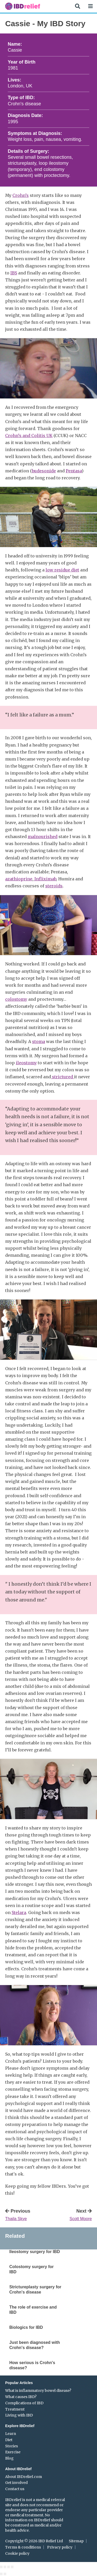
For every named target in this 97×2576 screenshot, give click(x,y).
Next (71, 2215)
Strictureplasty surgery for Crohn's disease (35, 2289)
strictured (62, 1076)
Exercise (12, 2452)
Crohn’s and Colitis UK (29, 435)
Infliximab (44, 878)
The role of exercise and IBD (33, 2310)
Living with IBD (19, 2415)
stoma (38, 1041)
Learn (10, 2433)
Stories (11, 2446)
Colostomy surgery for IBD (31, 2269)
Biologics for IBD (26, 2327)
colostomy (16, 999)
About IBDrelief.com (23, 2476)
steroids (54, 885)
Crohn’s (20, 195)
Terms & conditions (23, 2547)
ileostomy (26, 1062)
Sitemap (76, 2541)
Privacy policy (59, 2547)
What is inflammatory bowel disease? (38, 2390)
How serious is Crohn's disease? (32, 2365)
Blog (9, 2458)
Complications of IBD (24, 2403)
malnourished (42, 836)
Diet (8, 2439)
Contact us (14, 2489)
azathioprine (18, 878)
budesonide (44, 470)
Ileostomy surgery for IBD (34, 2251)
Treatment (15, 2409)
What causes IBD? (20, 2396)
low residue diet (62, 569)
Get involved (16, 2482)
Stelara (19, 1912)
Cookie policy (17, 2553)
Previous (26, 2215)
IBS (13, 272)
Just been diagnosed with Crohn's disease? (34, 2345)
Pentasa (74, 470)
